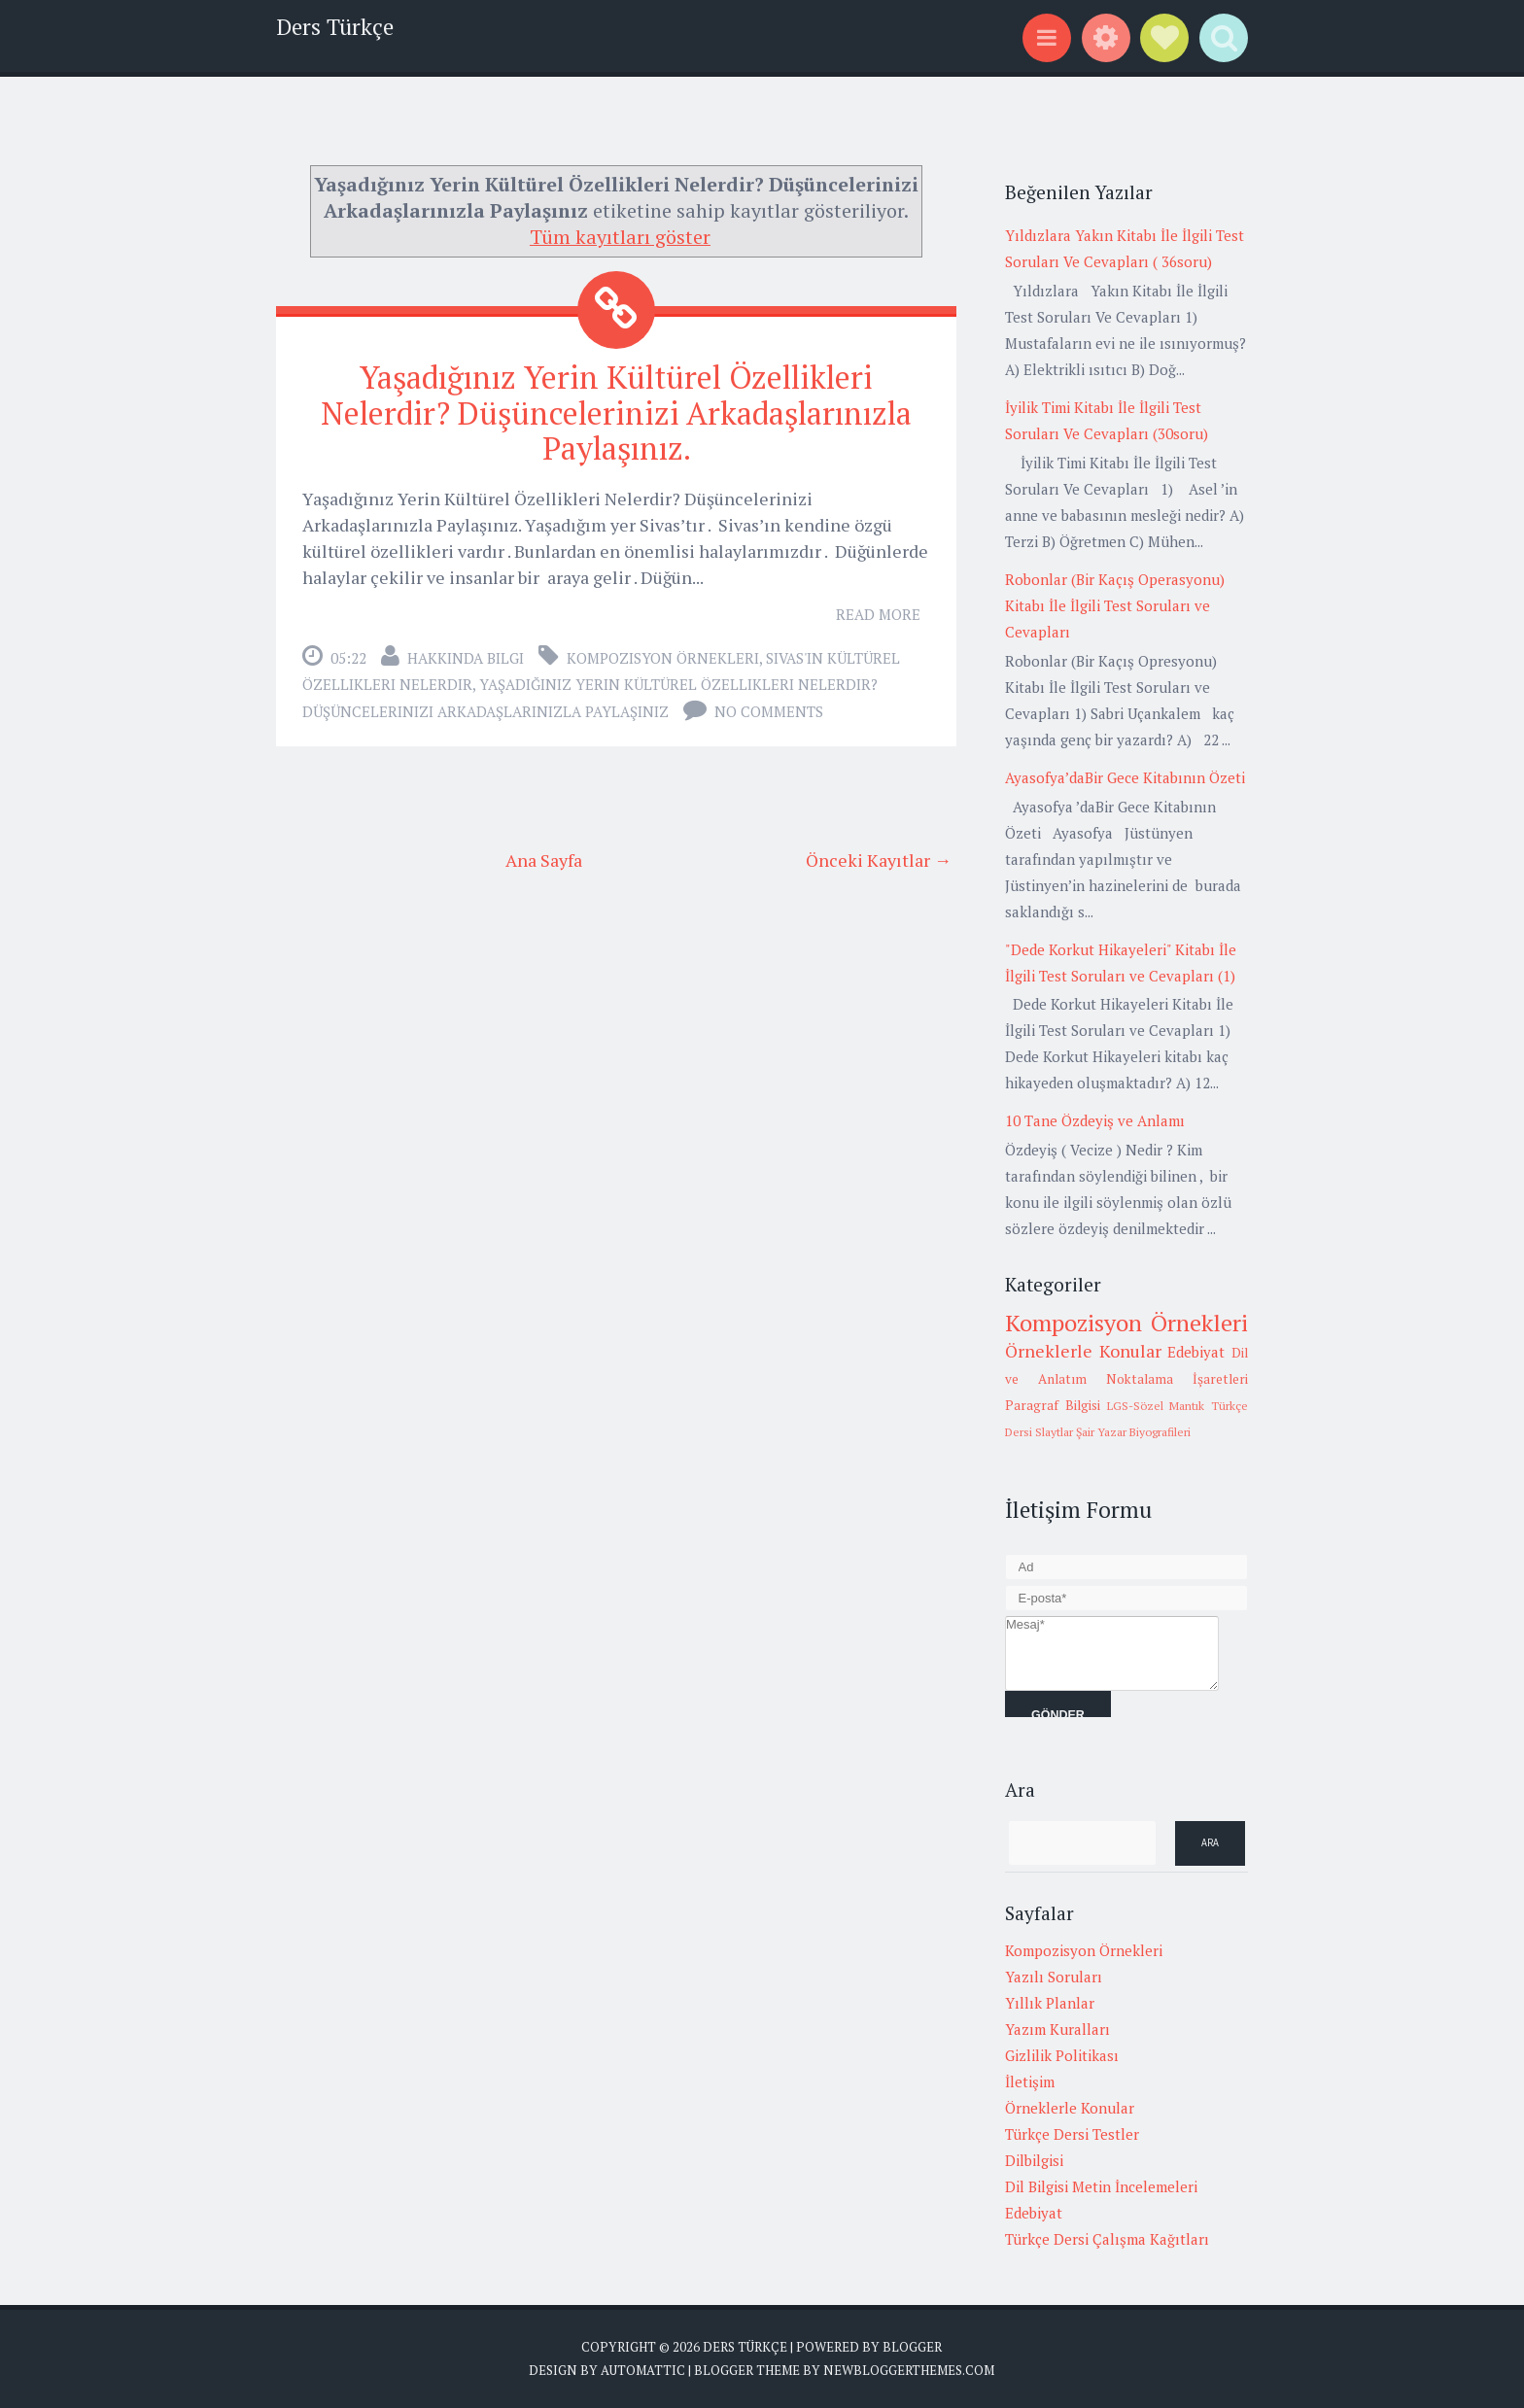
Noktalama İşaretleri (1177, 1379)
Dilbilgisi (1034, 2160)
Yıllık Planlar (1049, 2002)
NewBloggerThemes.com (908, 2370)
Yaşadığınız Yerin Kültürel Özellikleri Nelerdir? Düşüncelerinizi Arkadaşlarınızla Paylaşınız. (616, 413)
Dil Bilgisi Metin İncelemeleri (1101, 2186)
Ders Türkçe (335, 27)
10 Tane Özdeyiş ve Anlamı (1095, 1120)
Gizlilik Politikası (1062, 2055)
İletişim (1030, 2081)
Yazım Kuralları (1057, 2029)
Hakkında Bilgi (465, 658)
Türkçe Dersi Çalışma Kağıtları (1107, 2239)
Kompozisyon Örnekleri (663, 658)
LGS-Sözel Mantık (1156, 1405)
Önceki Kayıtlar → (879, 860)
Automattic (643, 2370)
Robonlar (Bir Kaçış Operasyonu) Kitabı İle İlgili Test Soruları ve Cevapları (1115, 605)
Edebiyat (1196, 1351)
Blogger (912, 2347)
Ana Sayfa (543, 860)
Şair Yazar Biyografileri (1133, 1432)
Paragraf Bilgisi (1052, 1405)
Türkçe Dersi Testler (1072, 2134)
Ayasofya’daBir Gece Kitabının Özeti (1125, 777)
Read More (878, 614)
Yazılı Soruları (1053, 1976)
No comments (768, 711)
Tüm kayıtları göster (620, 237)
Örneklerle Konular (1083, 1350)
